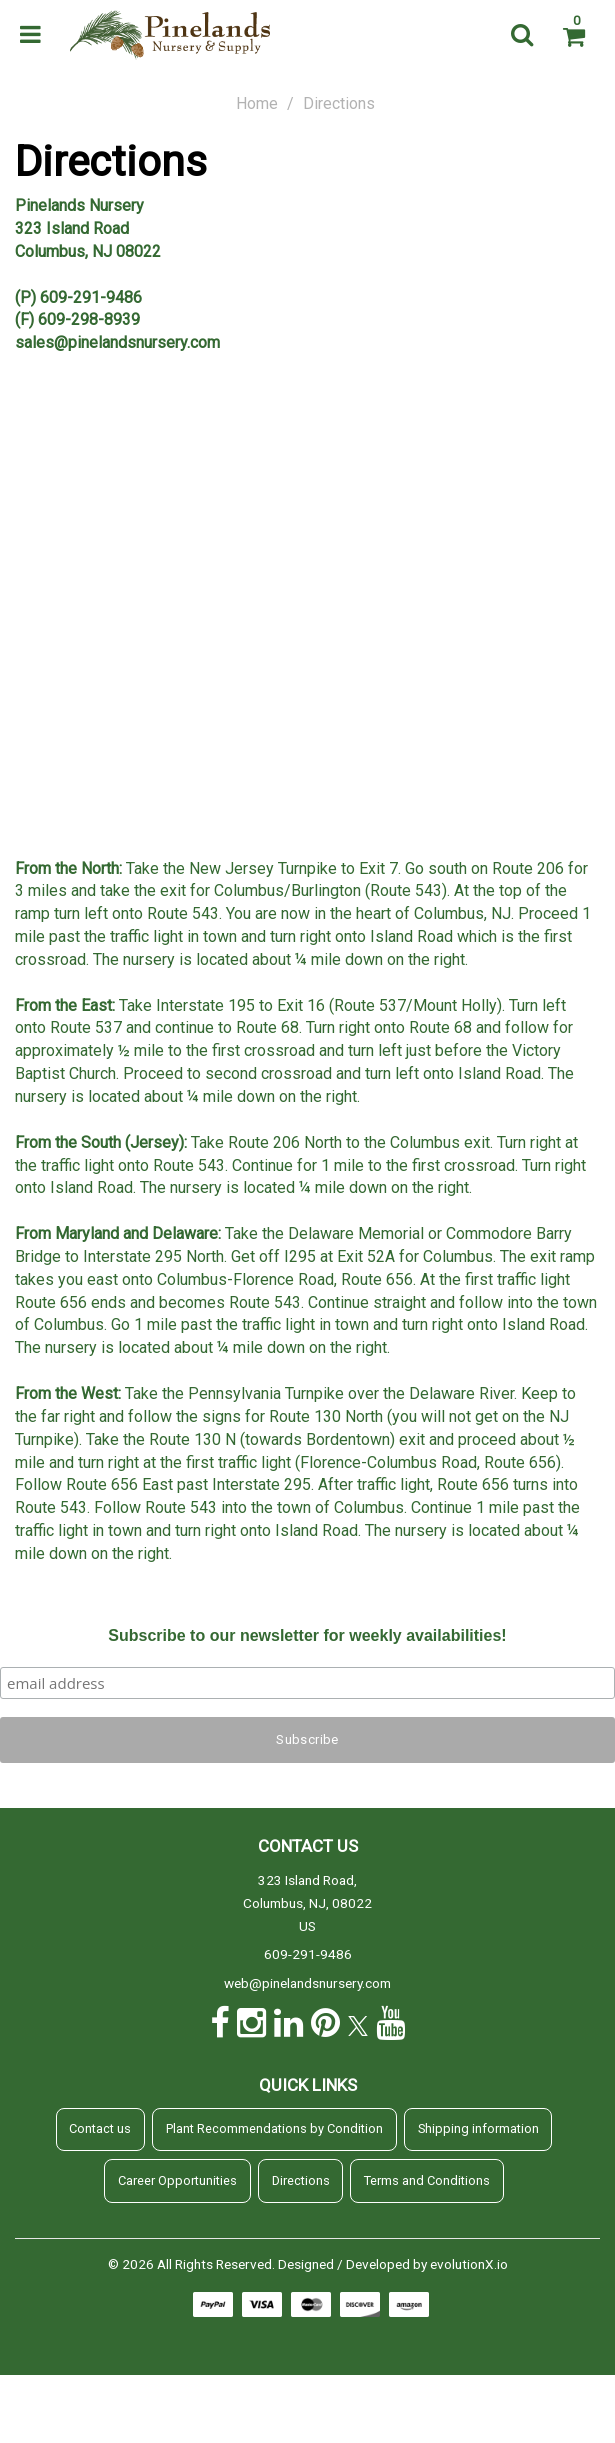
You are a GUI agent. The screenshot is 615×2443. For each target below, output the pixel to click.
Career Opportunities (177, 2180)
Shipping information (478, 2128)
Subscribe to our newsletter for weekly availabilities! (307, 1635)
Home (257, 103)
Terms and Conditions (427, 2180)
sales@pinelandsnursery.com (117, 342)
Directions (301, 2180)
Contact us (100, 2128)
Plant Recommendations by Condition (274, 2128)
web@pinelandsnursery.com (307, 1983)
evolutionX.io (469, 2264)
